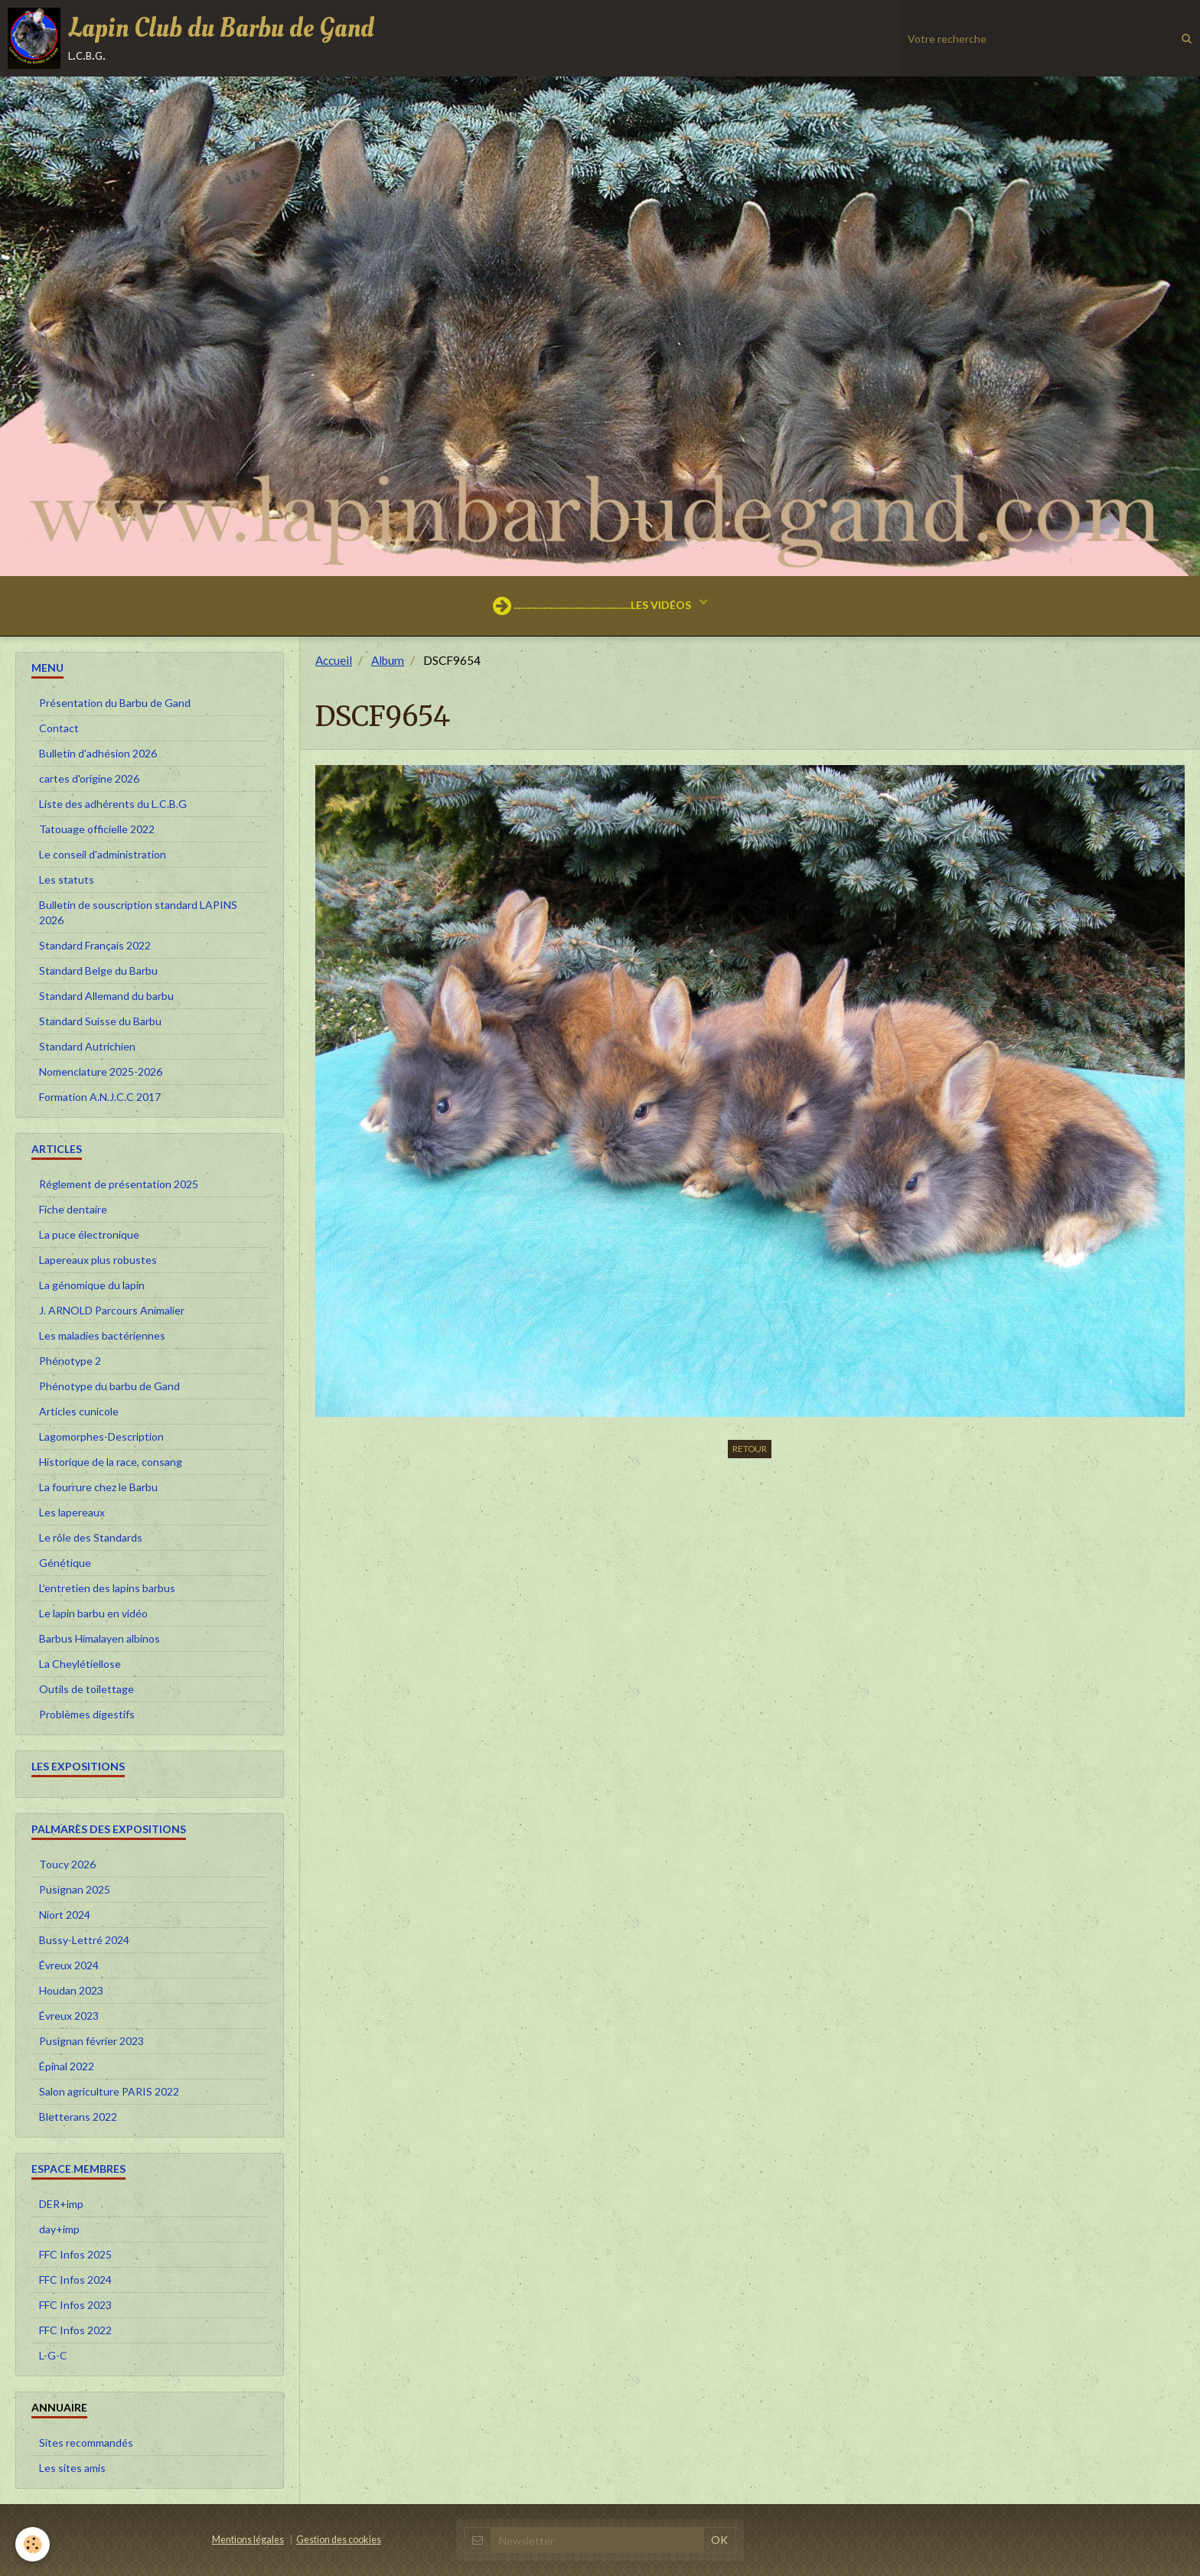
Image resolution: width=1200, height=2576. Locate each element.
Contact (59, 727)
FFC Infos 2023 (75, 2304)
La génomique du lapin (92, 1284)
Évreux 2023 (69, 2015)
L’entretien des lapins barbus (107, 1587)
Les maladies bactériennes (102, 1335)
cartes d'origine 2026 (89, 778)
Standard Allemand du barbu (106, 995)
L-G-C (53, 2355)
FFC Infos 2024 (75, 2279)
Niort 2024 (64, 1914)
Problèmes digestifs (87, 1714)
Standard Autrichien (87, 1046)
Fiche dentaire (73, 1209)
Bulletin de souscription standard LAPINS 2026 (138, 912)
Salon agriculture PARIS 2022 (109, 2091)
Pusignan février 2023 (91, 2040)
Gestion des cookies (338, 2539)
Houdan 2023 (71, 1990)
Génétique (65, 1562)
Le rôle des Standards (90, 1537)
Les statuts (66, 879)
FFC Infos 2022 (75, 2330)
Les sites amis (72, 2467)
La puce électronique (89, 1234)
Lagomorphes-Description (101, 1436)
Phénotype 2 (70, 1360)
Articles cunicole (79, 1411)
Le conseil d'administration (102, 854)
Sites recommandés (86, 2442)
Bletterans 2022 (78, 2116)
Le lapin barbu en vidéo (93, 1613)
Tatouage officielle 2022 (97, 828)
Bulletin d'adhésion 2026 (98, 753)
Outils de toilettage (86, 1688)
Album (387, 660)
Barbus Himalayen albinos (99, 1638)
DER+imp (61, 2203)
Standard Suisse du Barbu (100, 1020)
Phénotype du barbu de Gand (109, 1385)
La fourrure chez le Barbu (98, 1486)
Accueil (333, 660)
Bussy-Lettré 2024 (84, 1939)
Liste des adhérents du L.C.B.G (113, 803)
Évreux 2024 (69, 1965)
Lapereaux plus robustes (98, 1259)
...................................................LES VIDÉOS (593, 606)
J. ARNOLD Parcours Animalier (111, 1310)
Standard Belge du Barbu (98, 970)
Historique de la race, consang (110, 1461)
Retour (749, 1448)
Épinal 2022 (66, 2066)
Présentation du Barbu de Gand (115, 702)
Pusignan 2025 (74, 1889)
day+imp (59, 2229)
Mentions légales (248, 2539)
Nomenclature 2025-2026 (100, 1071)
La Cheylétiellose (80, 1663)
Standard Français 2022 (95, 945)
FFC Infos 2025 (75, 2254)
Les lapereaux (72, 1512)
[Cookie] (32, 2544)
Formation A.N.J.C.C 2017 (100, 1096)
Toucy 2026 (67, 1864)
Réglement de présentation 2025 (118, 1183)
